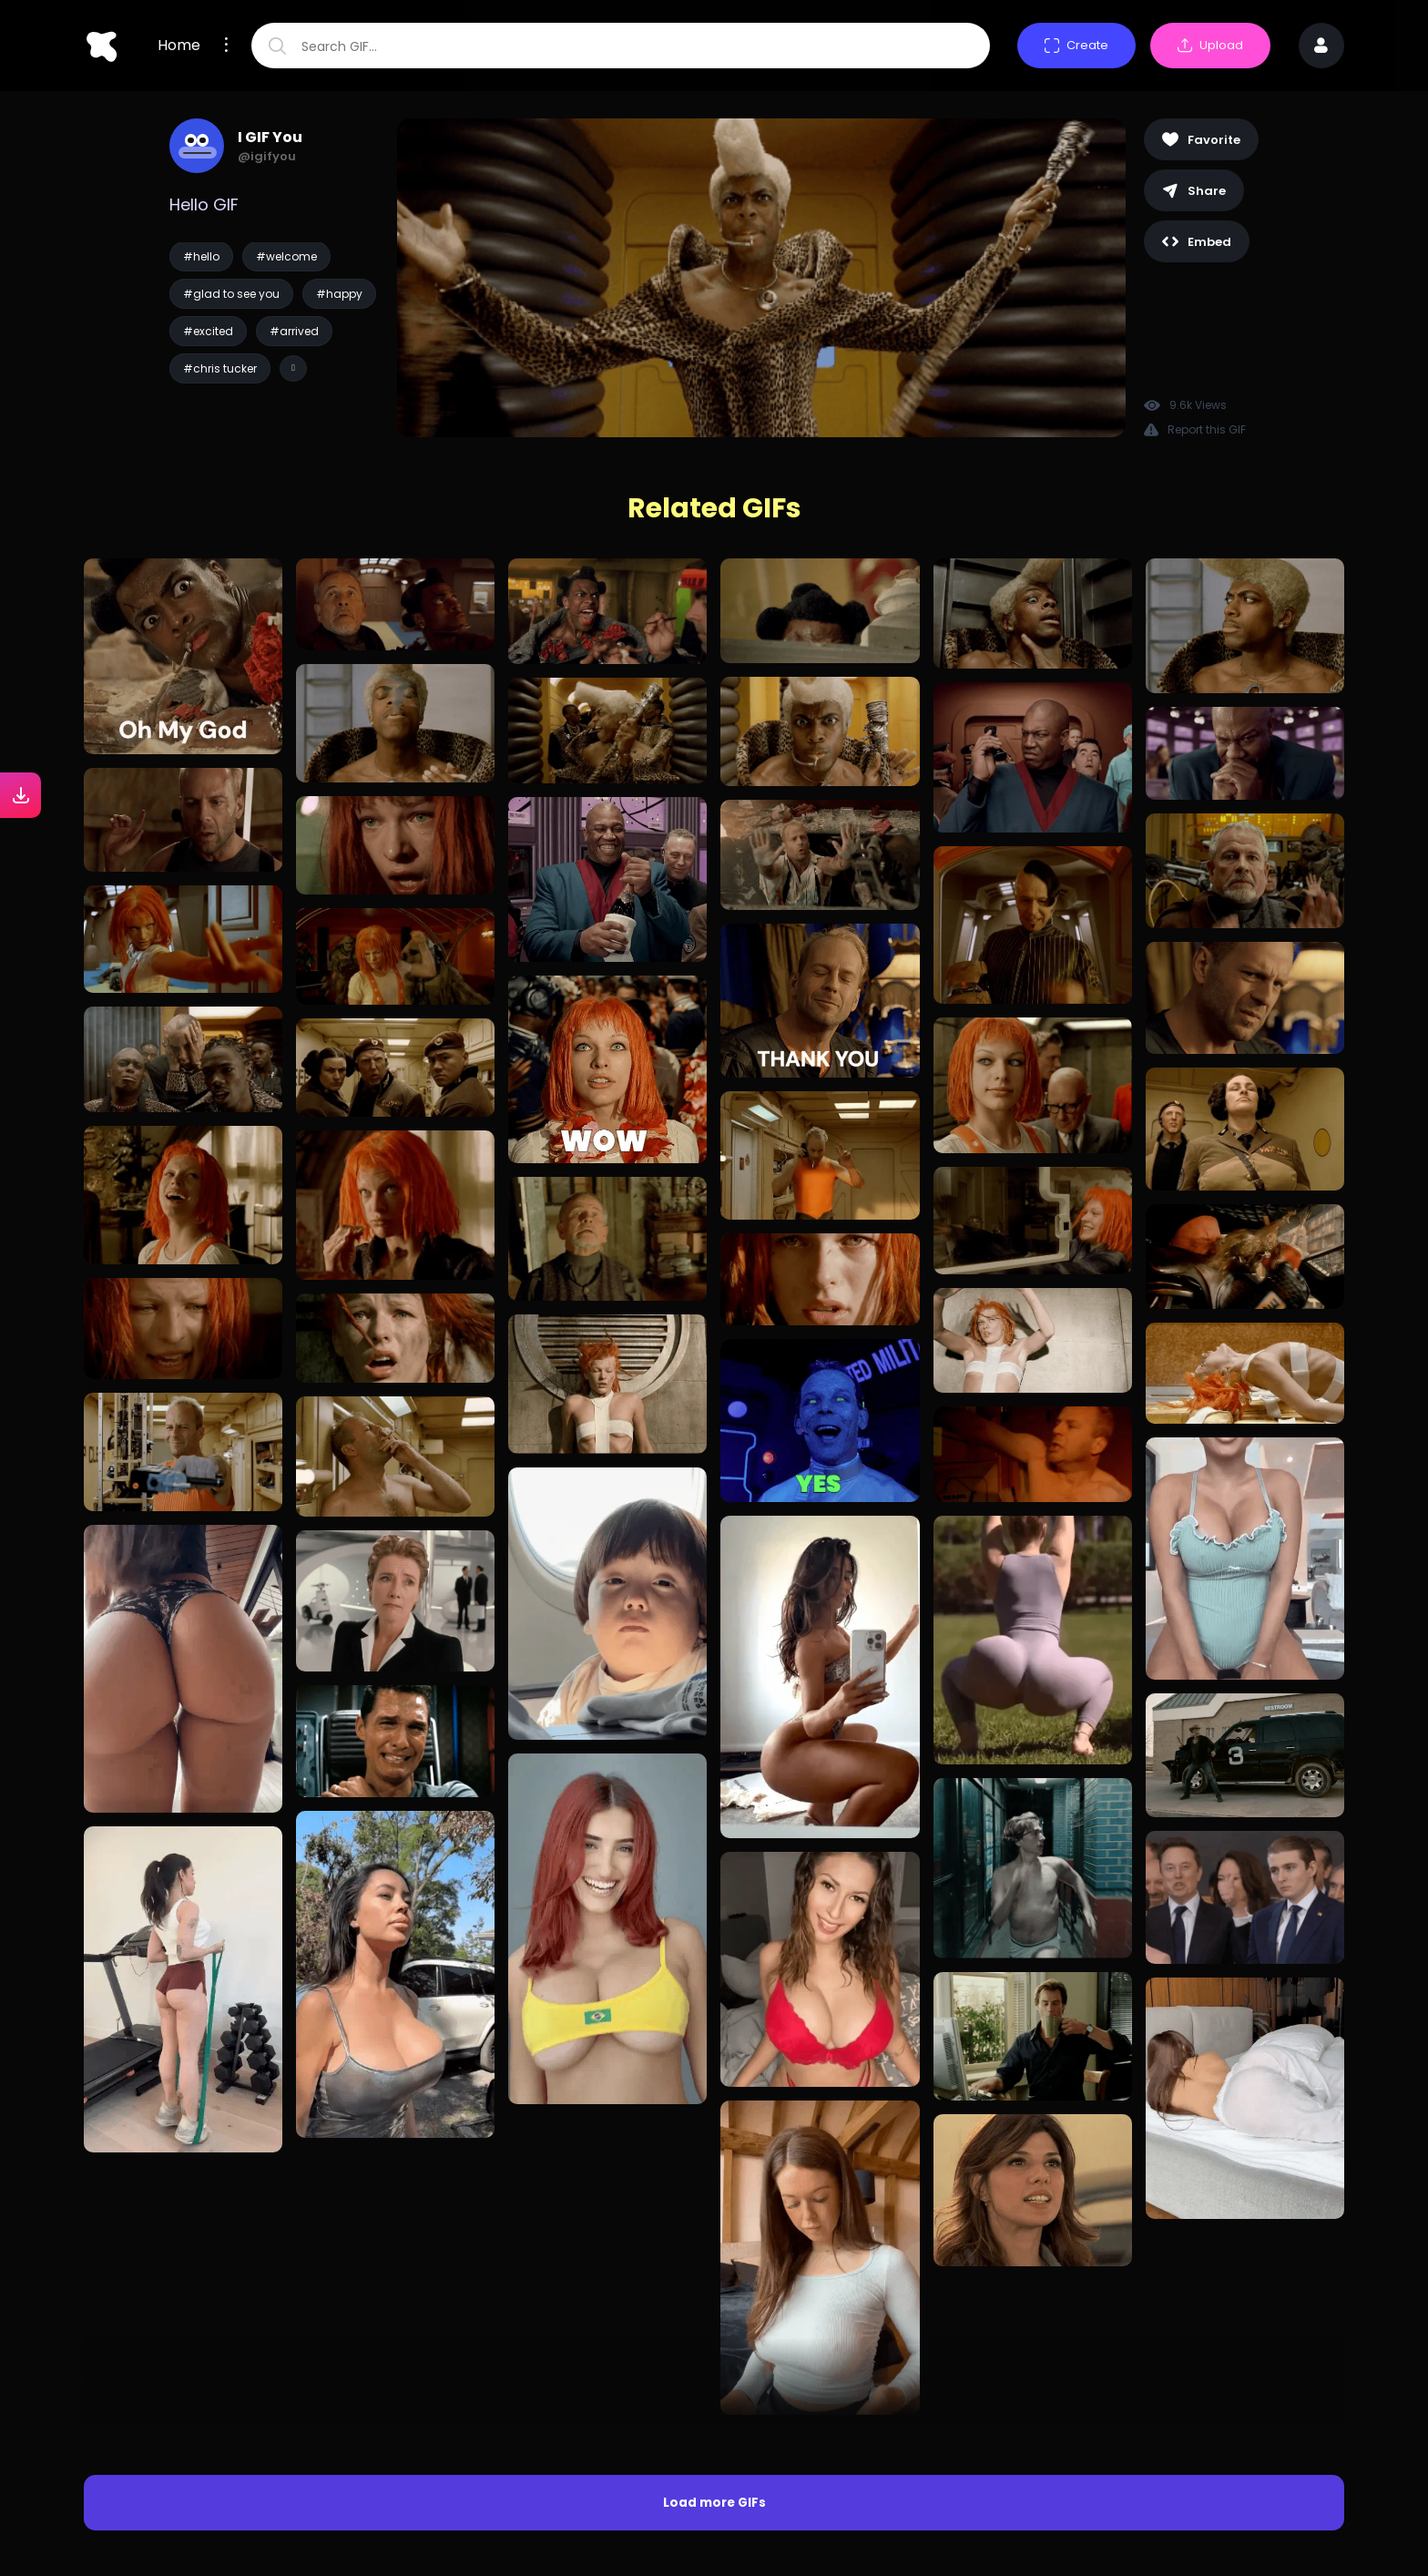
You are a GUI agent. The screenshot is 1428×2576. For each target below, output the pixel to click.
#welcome (286, 256)
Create (1076, 45)
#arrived (294, 331)
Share (1194, 190)
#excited (208, 331)
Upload (1210, 45)
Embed (1196, 241)
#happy (339, 294)
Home (179, 45)
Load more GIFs (714, 2191)
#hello (201, 256)
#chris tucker (220, 368)
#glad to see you (231, 294)
